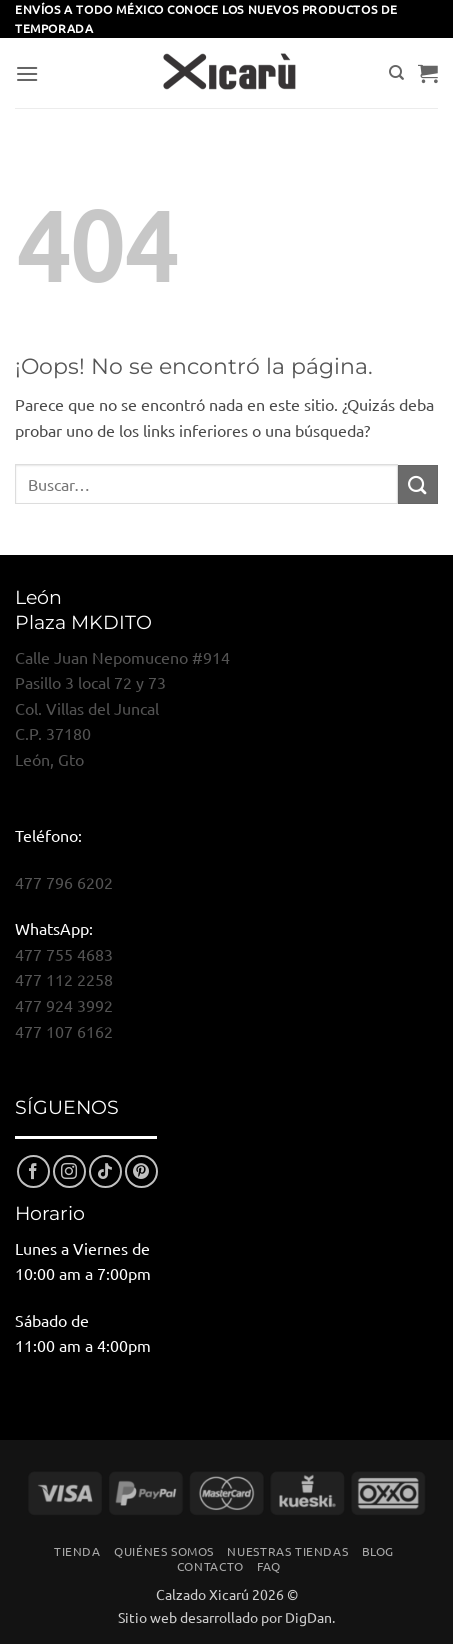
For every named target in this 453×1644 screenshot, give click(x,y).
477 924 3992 (64, 1005)
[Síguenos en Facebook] (33, 1171)
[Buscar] (396, 73)
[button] (27, 73)
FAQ (269, 1566)
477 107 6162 (64, 1031)
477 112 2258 (64, 979)
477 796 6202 (64, 882)
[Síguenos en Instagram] (69, 1171)
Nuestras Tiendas (287, 1551)
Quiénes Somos (164, 1551)
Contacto (210, 1566)
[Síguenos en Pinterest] (141, 1171)
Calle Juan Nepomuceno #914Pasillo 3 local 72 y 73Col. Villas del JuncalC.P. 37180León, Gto (122, 708)
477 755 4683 (64, 954)
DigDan (308, 1617)
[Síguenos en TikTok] (105, 1171)
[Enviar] (418, 484)
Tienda (77, 1551)
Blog (378, 1551)
